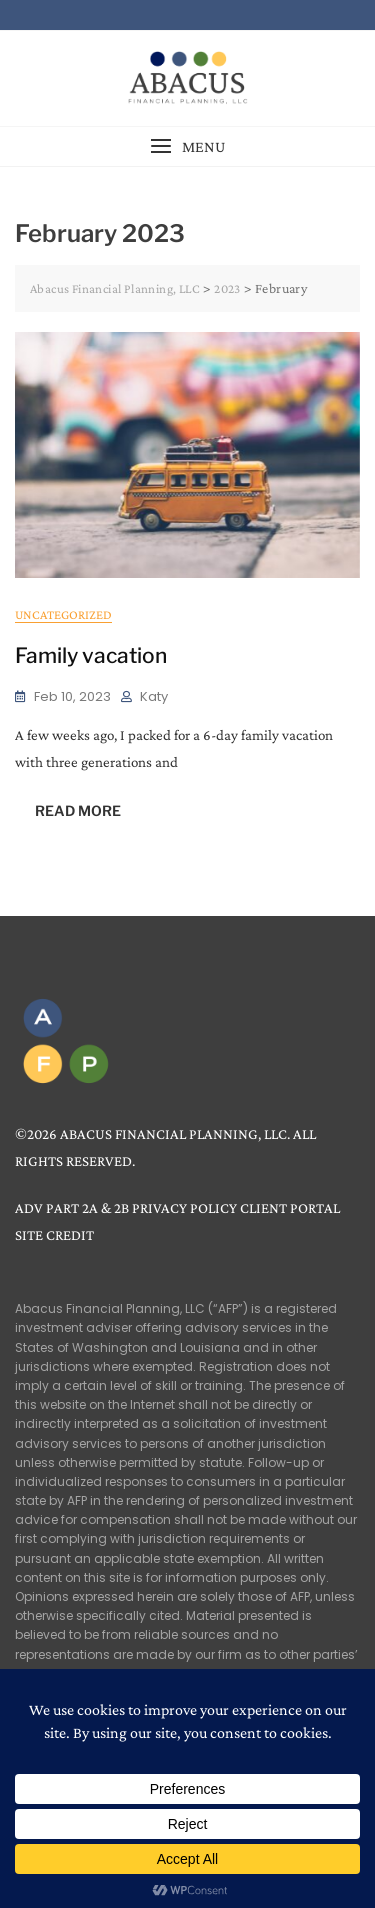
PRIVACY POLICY (184, 1208)
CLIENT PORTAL (290, 1208)
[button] (187, 146)
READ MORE (78, 810)
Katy (154, 696)
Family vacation (91, 655)
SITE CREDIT (54, 1235)
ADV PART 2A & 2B (72, 1208)
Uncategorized (63, 614)
